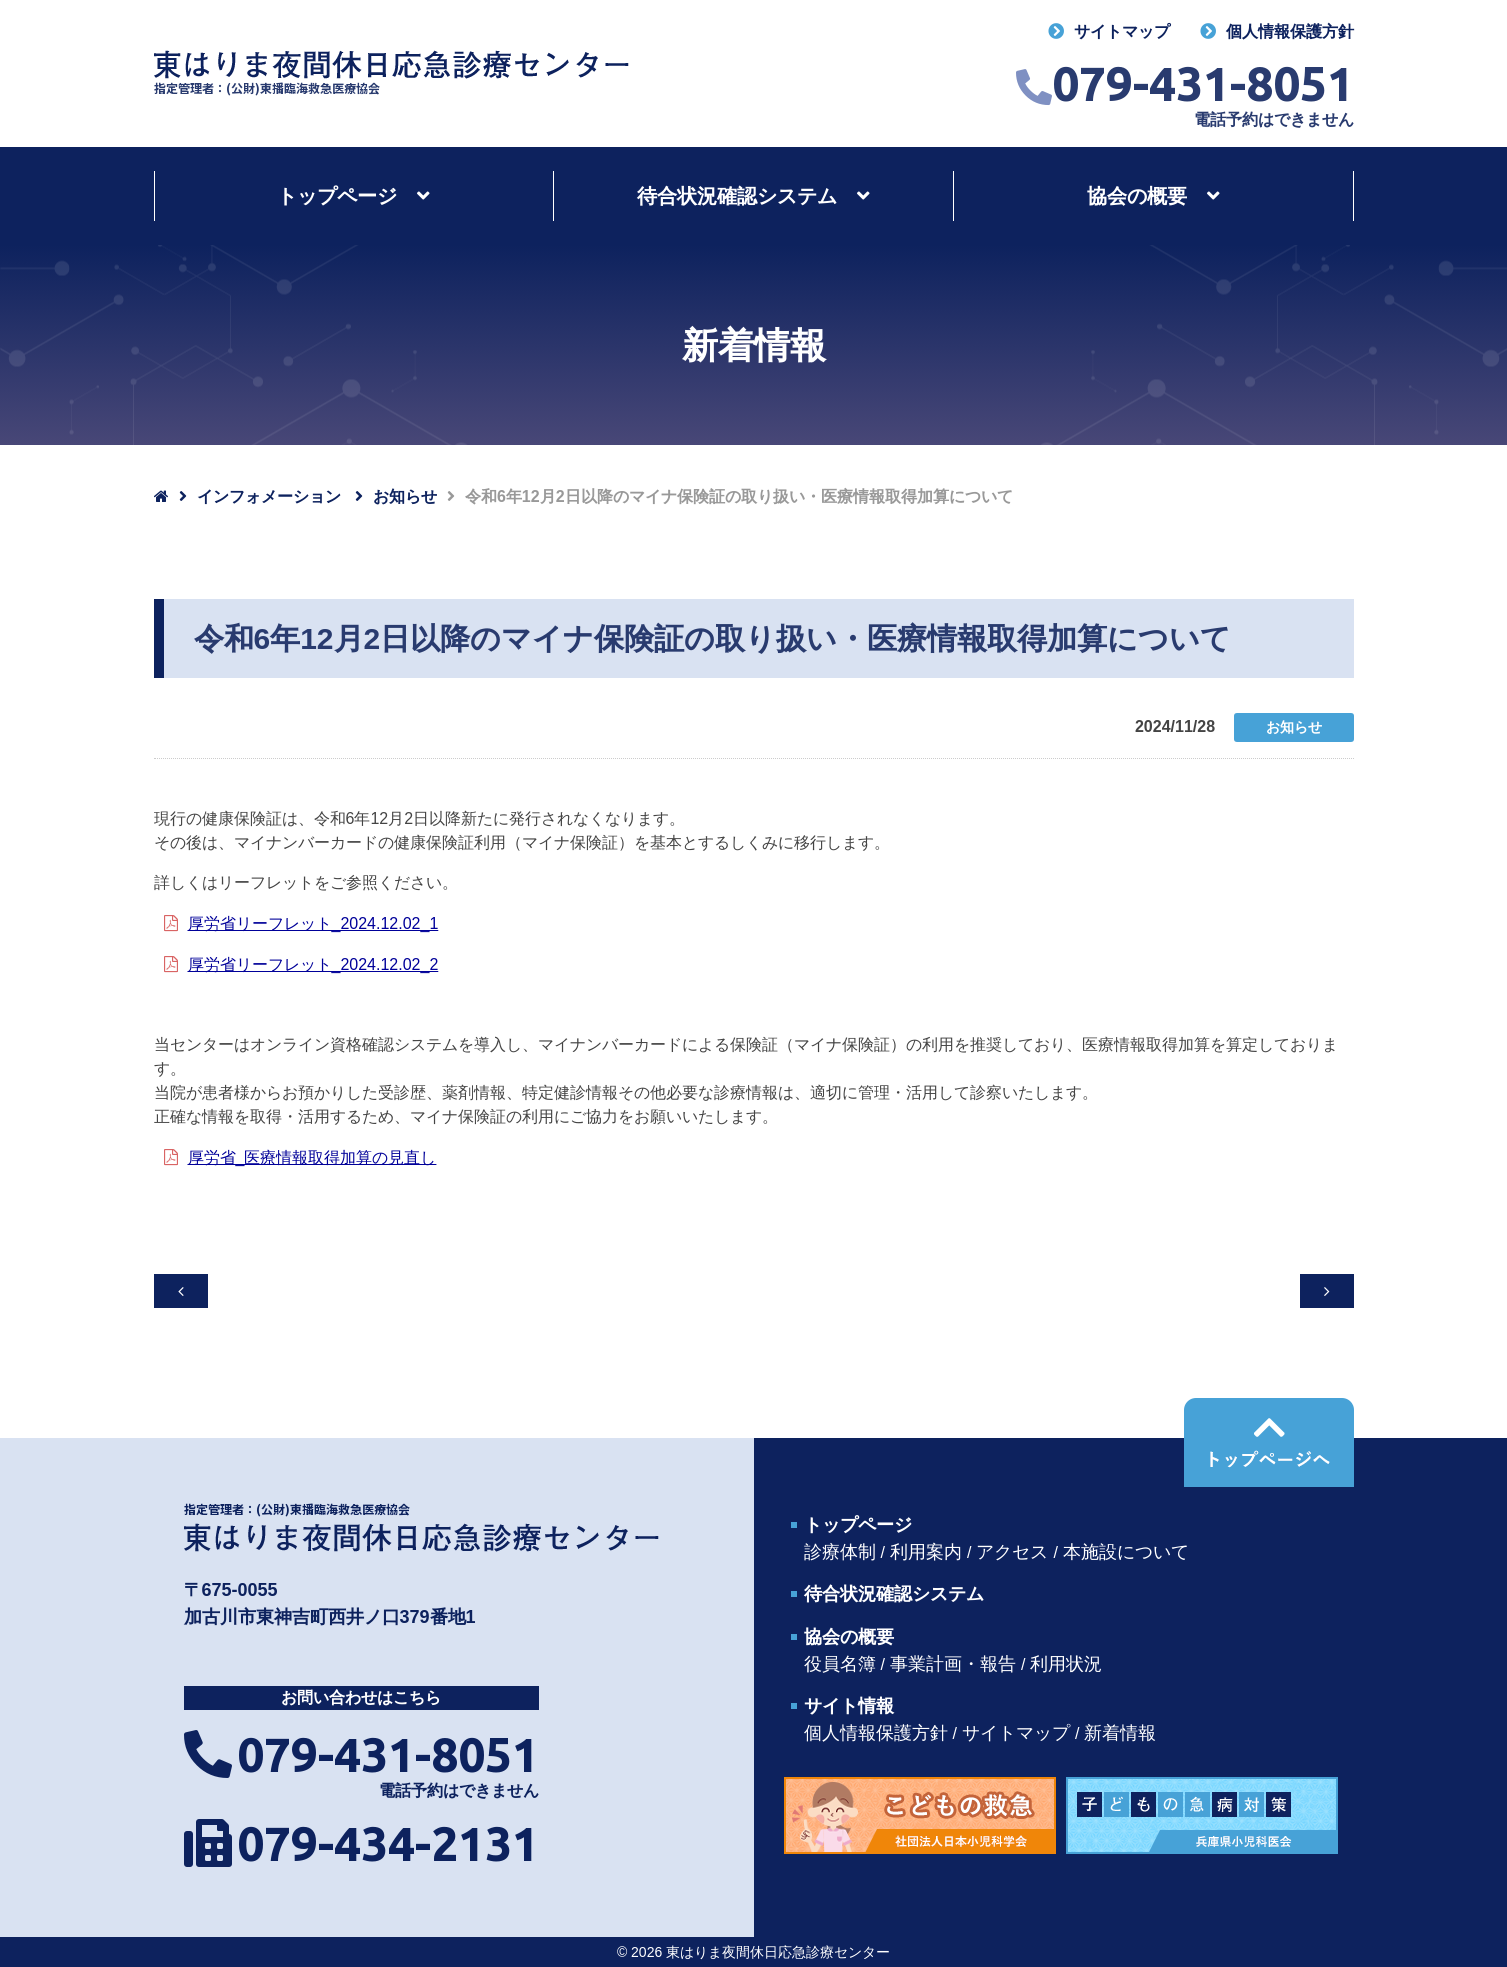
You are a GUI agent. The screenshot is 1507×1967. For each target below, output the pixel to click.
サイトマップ (1122, 31)
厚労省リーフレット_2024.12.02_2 (313, 964)
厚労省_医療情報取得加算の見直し (312, 1157)
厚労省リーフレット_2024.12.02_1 (313, 923)
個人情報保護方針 (1290, 31)
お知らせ (405, 496)
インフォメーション (269, 496)
